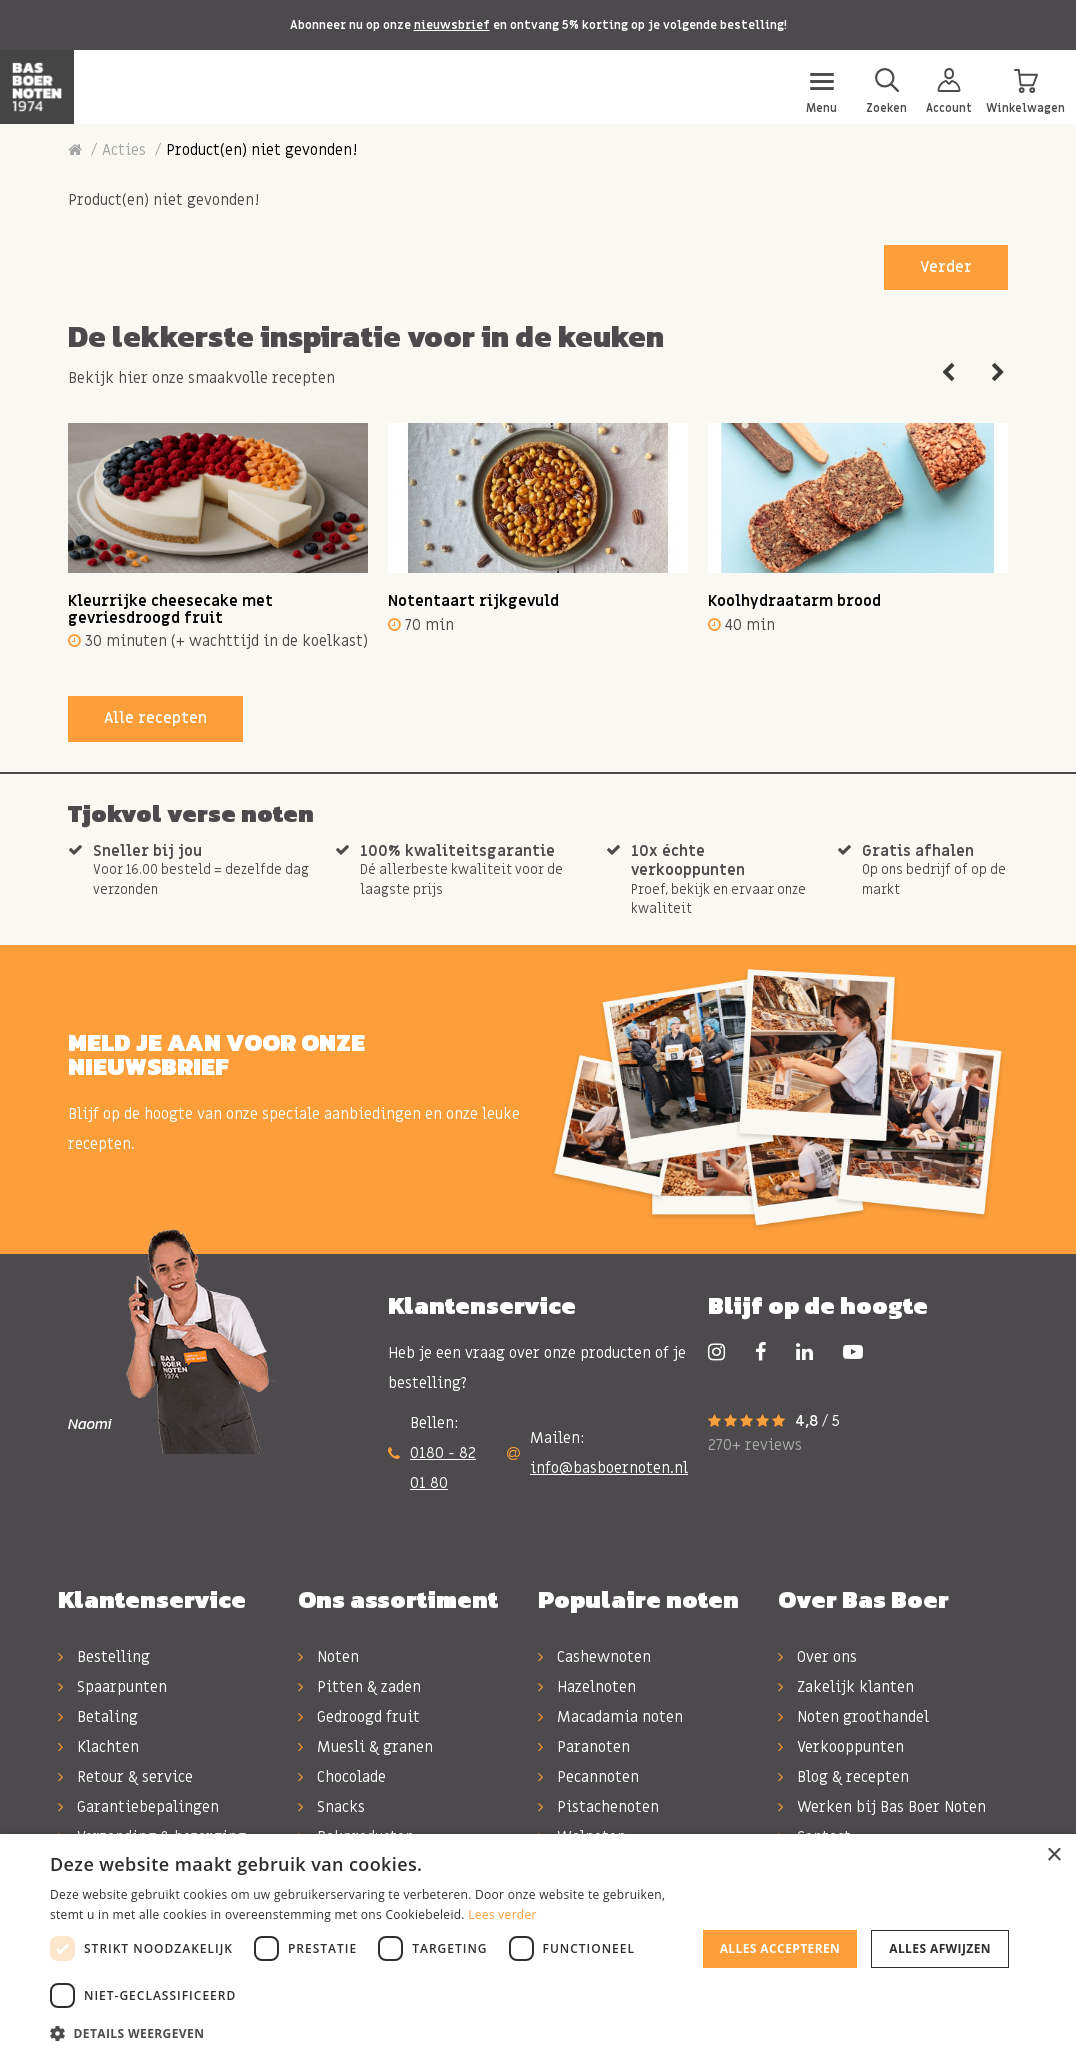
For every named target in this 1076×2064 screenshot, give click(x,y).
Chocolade (342, 1777)
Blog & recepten (843, 1777)
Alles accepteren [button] (780, 1948)
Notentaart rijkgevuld (473, 601)
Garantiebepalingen (138, 1807)
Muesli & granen (365, 1747)
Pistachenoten (598, 1807)
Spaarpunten (112, 1687)
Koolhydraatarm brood (794, 601)
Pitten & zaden (359, 1687)
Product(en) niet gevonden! (261, 150)
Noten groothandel (853, 1717)
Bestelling (104, 1657)
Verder (946, 267)
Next (998, 373)
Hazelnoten (587, 1687)
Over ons (817, 1657)
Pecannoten (588, 1777)
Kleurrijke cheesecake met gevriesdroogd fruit (170, 609)
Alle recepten (155, 718)
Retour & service (125, 1777)
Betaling (98, 1717)
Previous (948, 373)
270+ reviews (755, 1445)
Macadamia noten (610, 1717)
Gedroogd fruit (359, 1717)
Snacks (331, 1807)
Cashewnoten (594, 1657)
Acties (124, 150)
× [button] (1053, 1855)
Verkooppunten (841, 1747)
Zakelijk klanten (846, 1687)
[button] (364, 2034)
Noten (328, 1657)
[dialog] (538, 1949)
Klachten (98, 1747)
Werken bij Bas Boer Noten (882, 1807)
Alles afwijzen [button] (940, 1948)
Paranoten (584, 1747)
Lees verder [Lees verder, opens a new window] (502, 1914)
